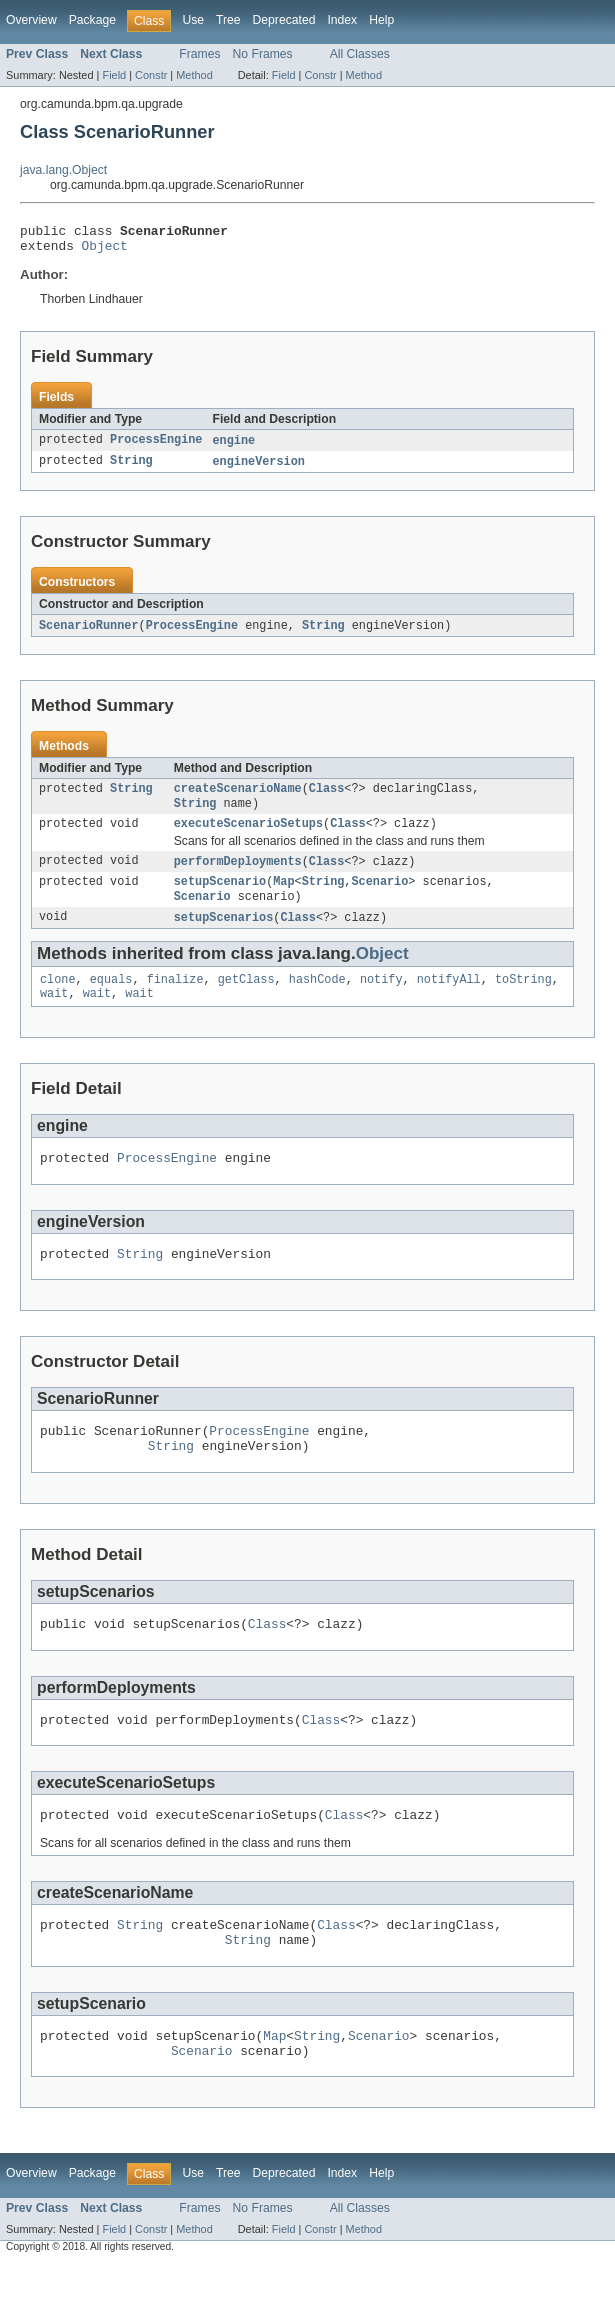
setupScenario (220, 898)
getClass (246, 1000)
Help (381, 20)
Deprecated (284, 20)
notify (381, 1000)
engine (233, 447)
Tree (228, 20)
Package (92, 20)
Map (283, 898)
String (131, 469)
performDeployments (238, 876)
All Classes (360, 54)
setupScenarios (224, 936)
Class (327, 799)
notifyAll (449, 1000)
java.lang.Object (63, 170)
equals (111, 1000)
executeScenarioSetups (248, 837)
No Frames (263, 54)
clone (58, 1000)
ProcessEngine (156, 447)
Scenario (379, 898)
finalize (175, 1000)
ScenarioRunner (89, 634)
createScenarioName (238, 799)
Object (105, 251)
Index (342, 20)
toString (523, 1000)
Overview (31, 20)
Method (194, 75)
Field (114, 75)
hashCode (317, 1000)
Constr (151, 75)
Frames (199, 54)
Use (193, 20)
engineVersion (258, 469)
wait (54, 1016)
